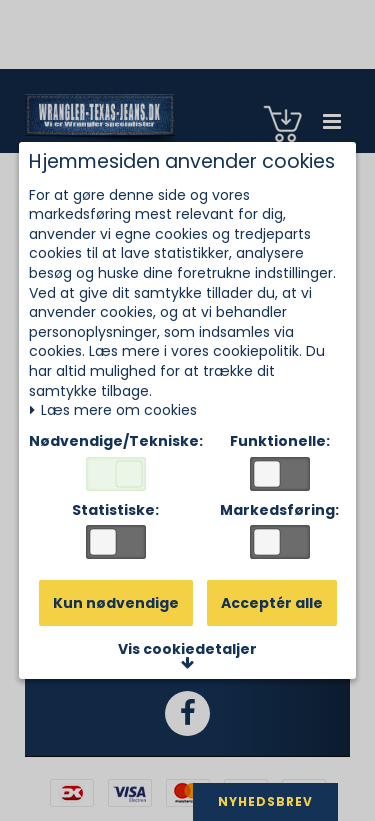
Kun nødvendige (116, 603)
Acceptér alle (272, 603)
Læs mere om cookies (113, 410)
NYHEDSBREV (265, 801)
